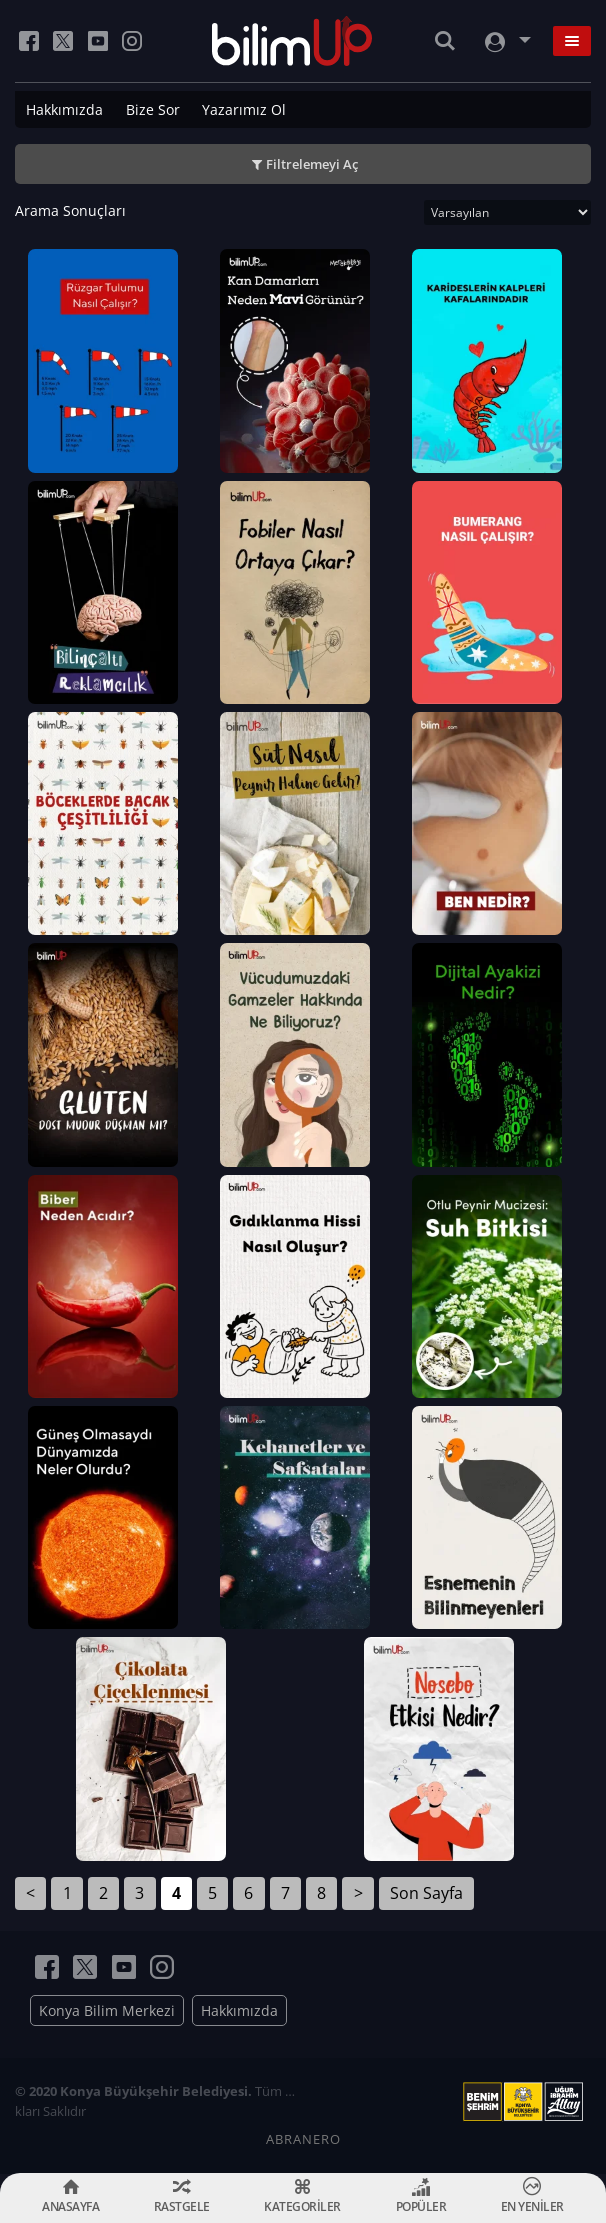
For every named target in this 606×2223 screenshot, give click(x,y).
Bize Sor (153, 109)
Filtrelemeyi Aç (312, 164)
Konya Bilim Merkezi (107, 2010)
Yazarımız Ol (244, 109)
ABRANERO (303, 2139)
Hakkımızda (64, 109)
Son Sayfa (426, 1893)
